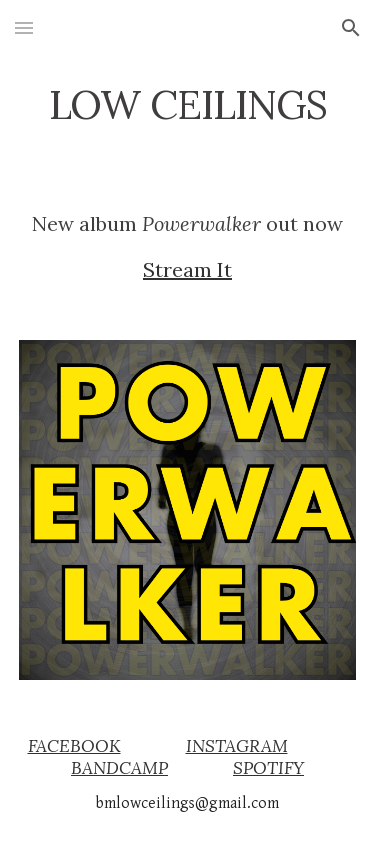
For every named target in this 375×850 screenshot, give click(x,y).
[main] (188, 105)
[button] (24, 27)
